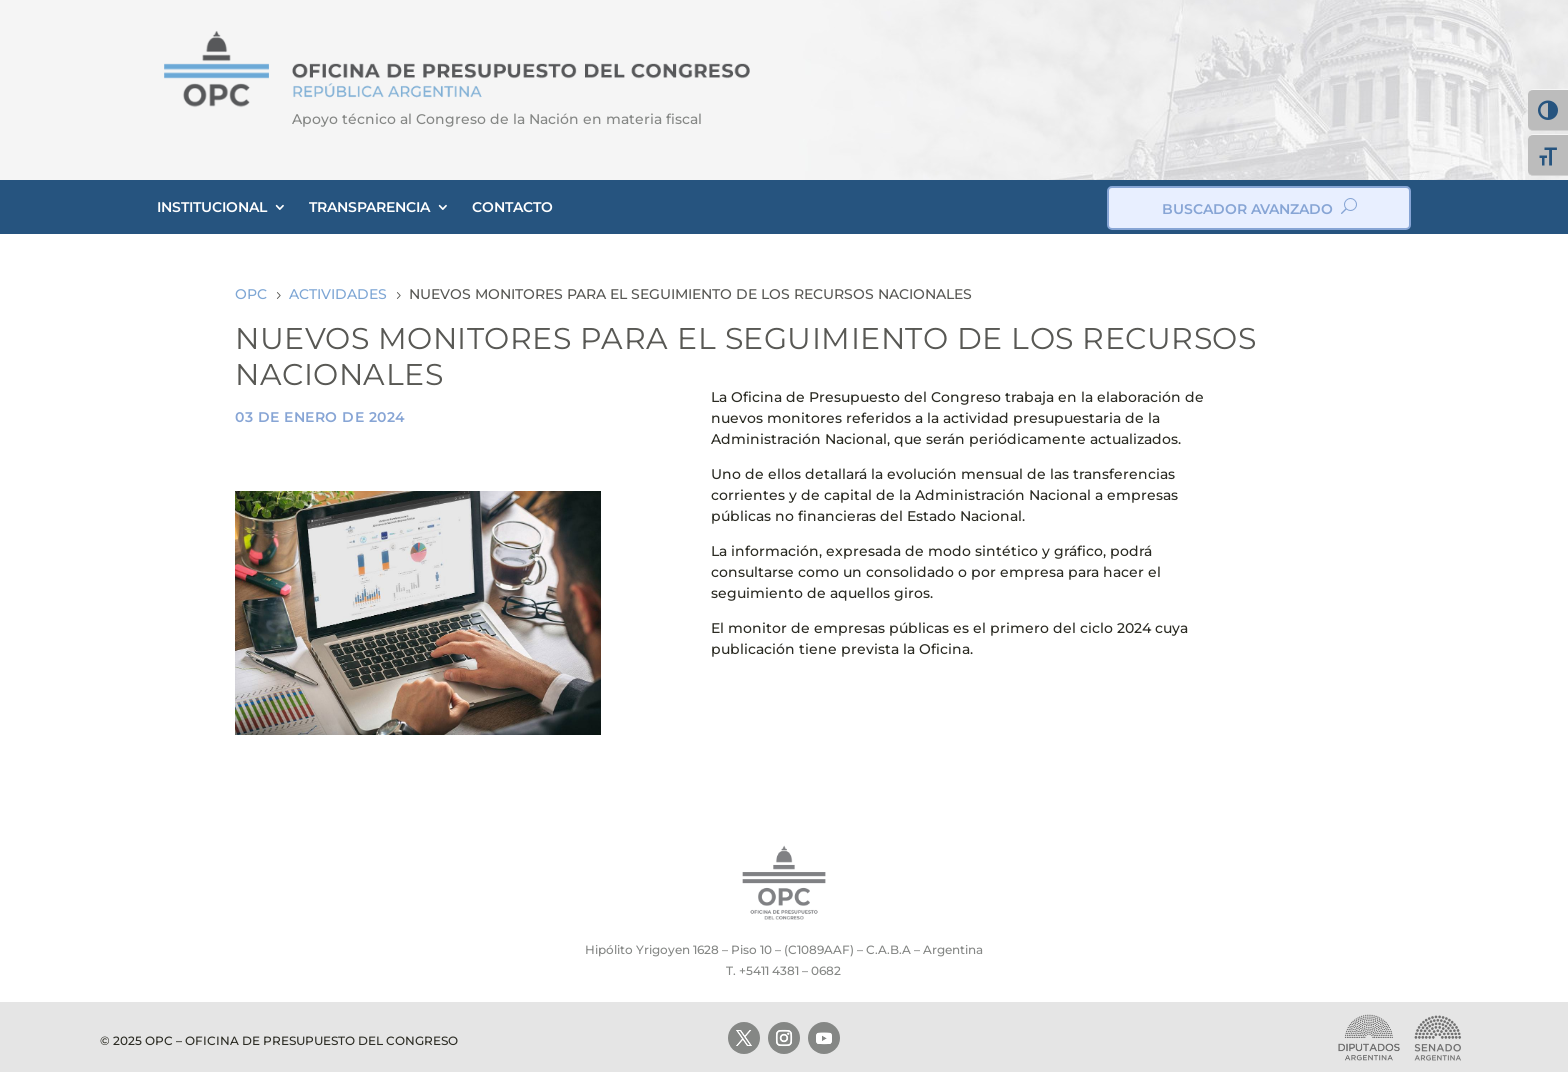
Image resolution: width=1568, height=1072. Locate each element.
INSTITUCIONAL (212, 207)
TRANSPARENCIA (369, 207)
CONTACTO (512, 207)
